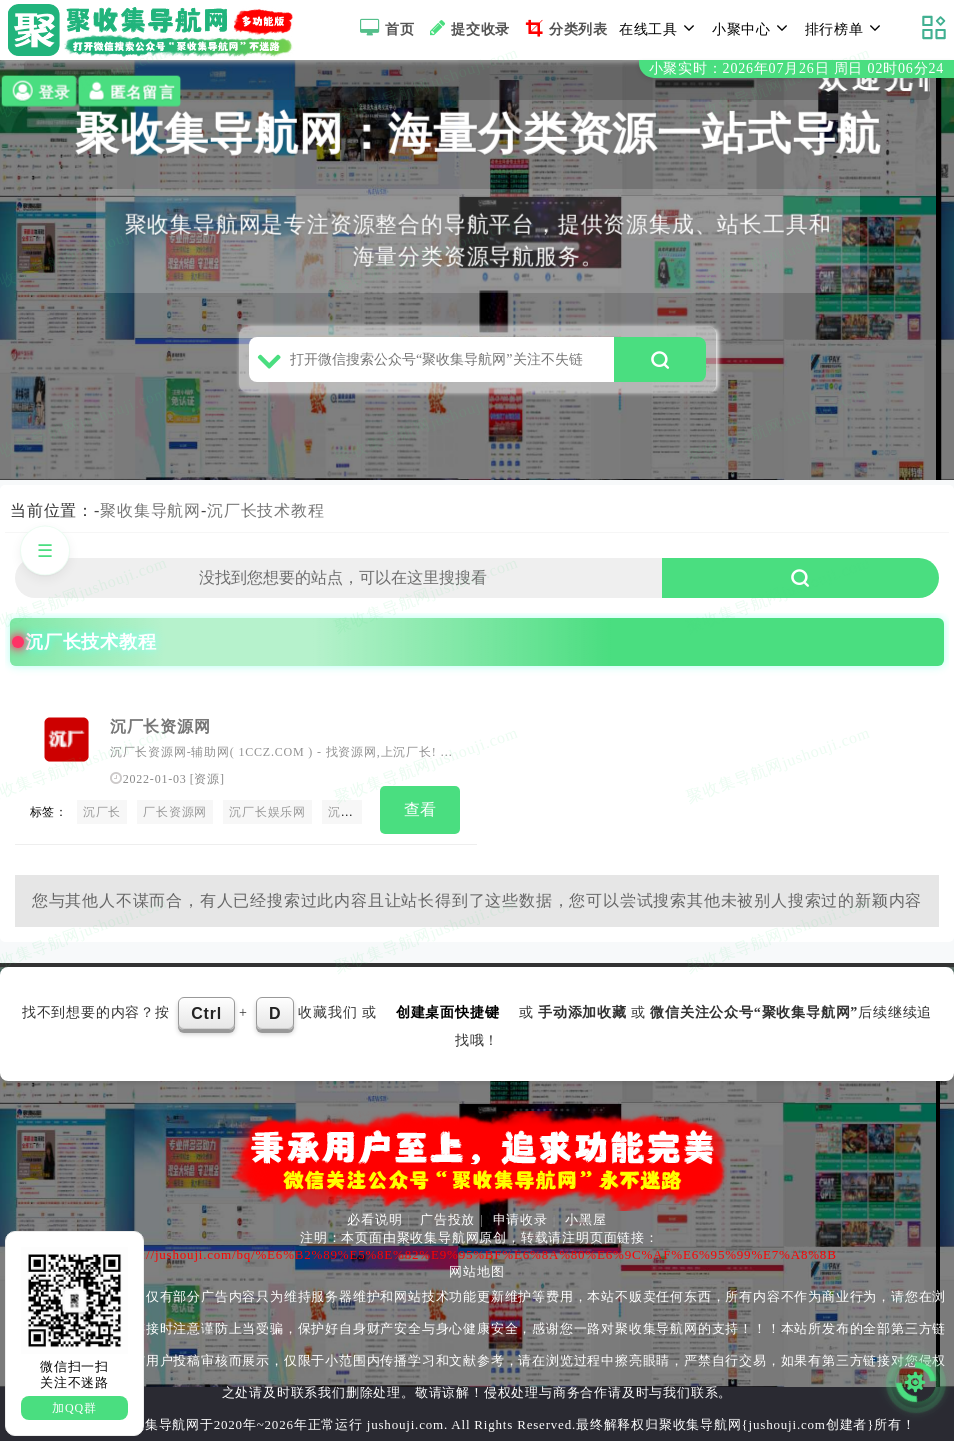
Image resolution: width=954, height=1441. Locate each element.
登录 (39, 91)
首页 (384, 28)
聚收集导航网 (150, 510)
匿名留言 (129, 91)
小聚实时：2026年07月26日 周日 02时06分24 (796, 68)
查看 (421, 809)
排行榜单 (846, 28)
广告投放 (447, 1219)
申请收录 (520, 1219)
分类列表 (564, 28)
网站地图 (476, 1271)
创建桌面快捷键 (448, 1012)
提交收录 (467, 28)
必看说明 (374, 1219)
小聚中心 (753, 28)
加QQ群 (74, 1408)
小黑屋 (585, 1219)
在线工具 (660, 28)
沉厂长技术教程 (266, 510)
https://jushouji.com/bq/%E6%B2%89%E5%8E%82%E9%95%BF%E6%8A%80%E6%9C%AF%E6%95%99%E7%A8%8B (474, 1254)
